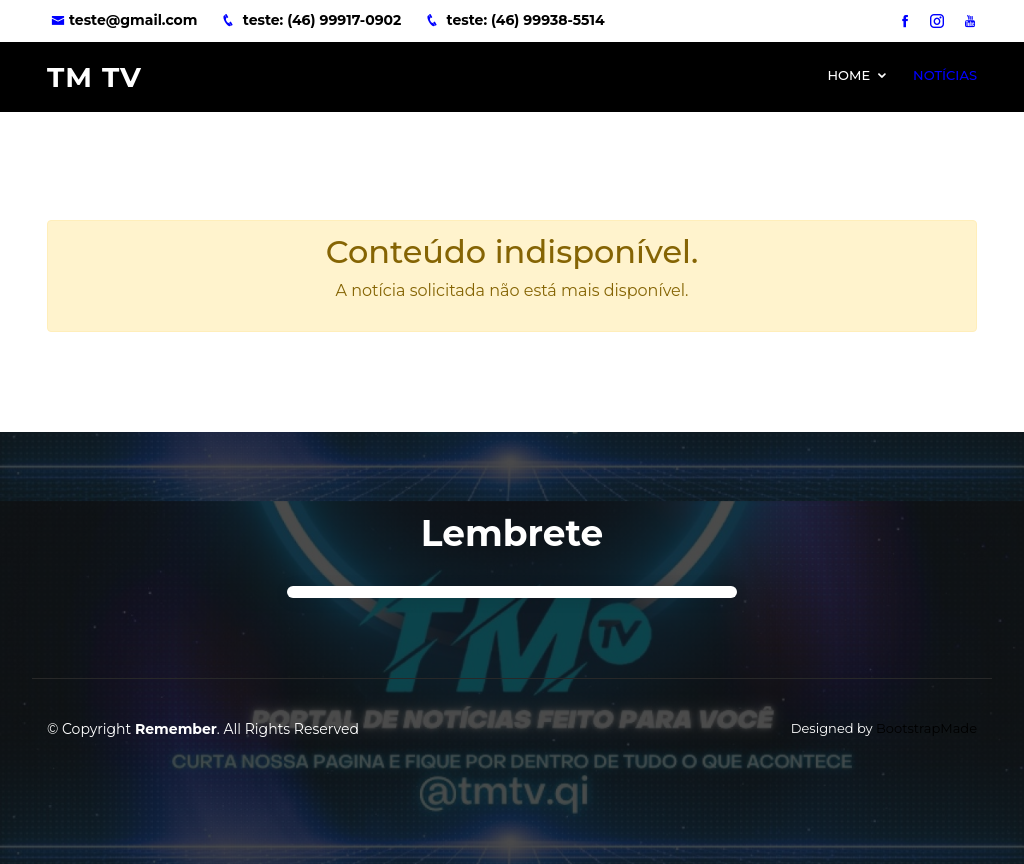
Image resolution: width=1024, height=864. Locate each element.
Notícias (945, 75)
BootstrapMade (926, 728)
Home (848, 75)
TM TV (94, 77)
